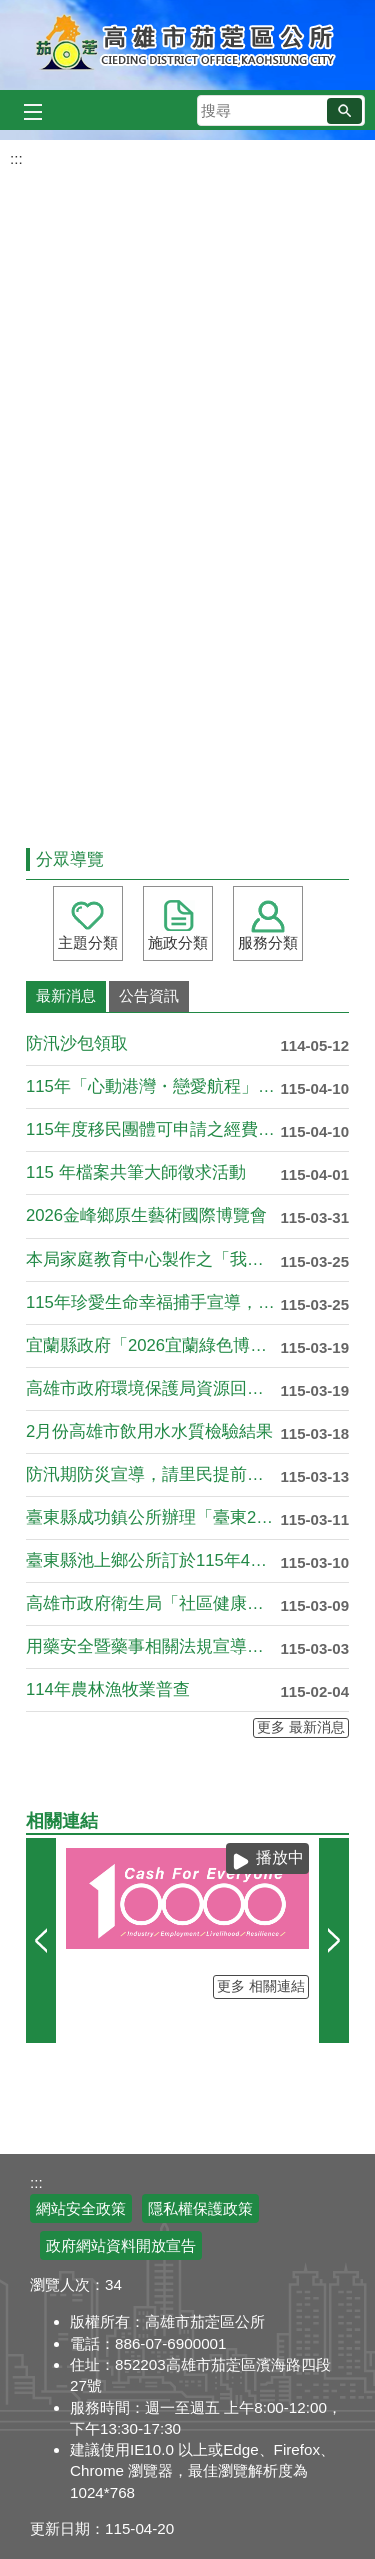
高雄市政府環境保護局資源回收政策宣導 (153, 1388)
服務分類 (268, 942)
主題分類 (88, 942)
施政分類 (178, 942)
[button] (344, 111)
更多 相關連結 (261, 1986)
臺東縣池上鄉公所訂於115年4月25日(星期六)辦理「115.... (153, 1560)
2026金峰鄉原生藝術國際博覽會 (146, 1215)
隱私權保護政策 (200, 2208)
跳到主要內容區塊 (10, 10)
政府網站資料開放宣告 (121, 2245)
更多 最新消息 (301, 1727)
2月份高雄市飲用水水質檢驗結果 (149, 1431)
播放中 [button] (280, 1857)
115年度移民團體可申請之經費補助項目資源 (153, 1129)
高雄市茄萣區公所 (187, 45)
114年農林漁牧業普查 (108, 1689)
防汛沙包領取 (77, 1043)
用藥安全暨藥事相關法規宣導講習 (153, 1646)
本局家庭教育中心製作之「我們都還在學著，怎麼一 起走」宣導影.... (153, 1259)
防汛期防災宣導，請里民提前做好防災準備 (153, 1474)
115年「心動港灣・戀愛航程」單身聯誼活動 (153, 1086)
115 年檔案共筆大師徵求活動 (136, 1172)
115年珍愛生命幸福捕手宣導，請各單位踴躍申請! (153, 1302)
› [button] (334, 1940)
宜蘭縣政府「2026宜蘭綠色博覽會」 (153, 1345)
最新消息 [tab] (66, 995)
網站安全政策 (81, 2208)
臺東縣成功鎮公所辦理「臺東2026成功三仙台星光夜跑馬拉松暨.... (153, 1517)
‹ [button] (41, 1940)
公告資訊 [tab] (149, 995)
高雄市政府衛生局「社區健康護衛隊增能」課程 (153, 1603)
